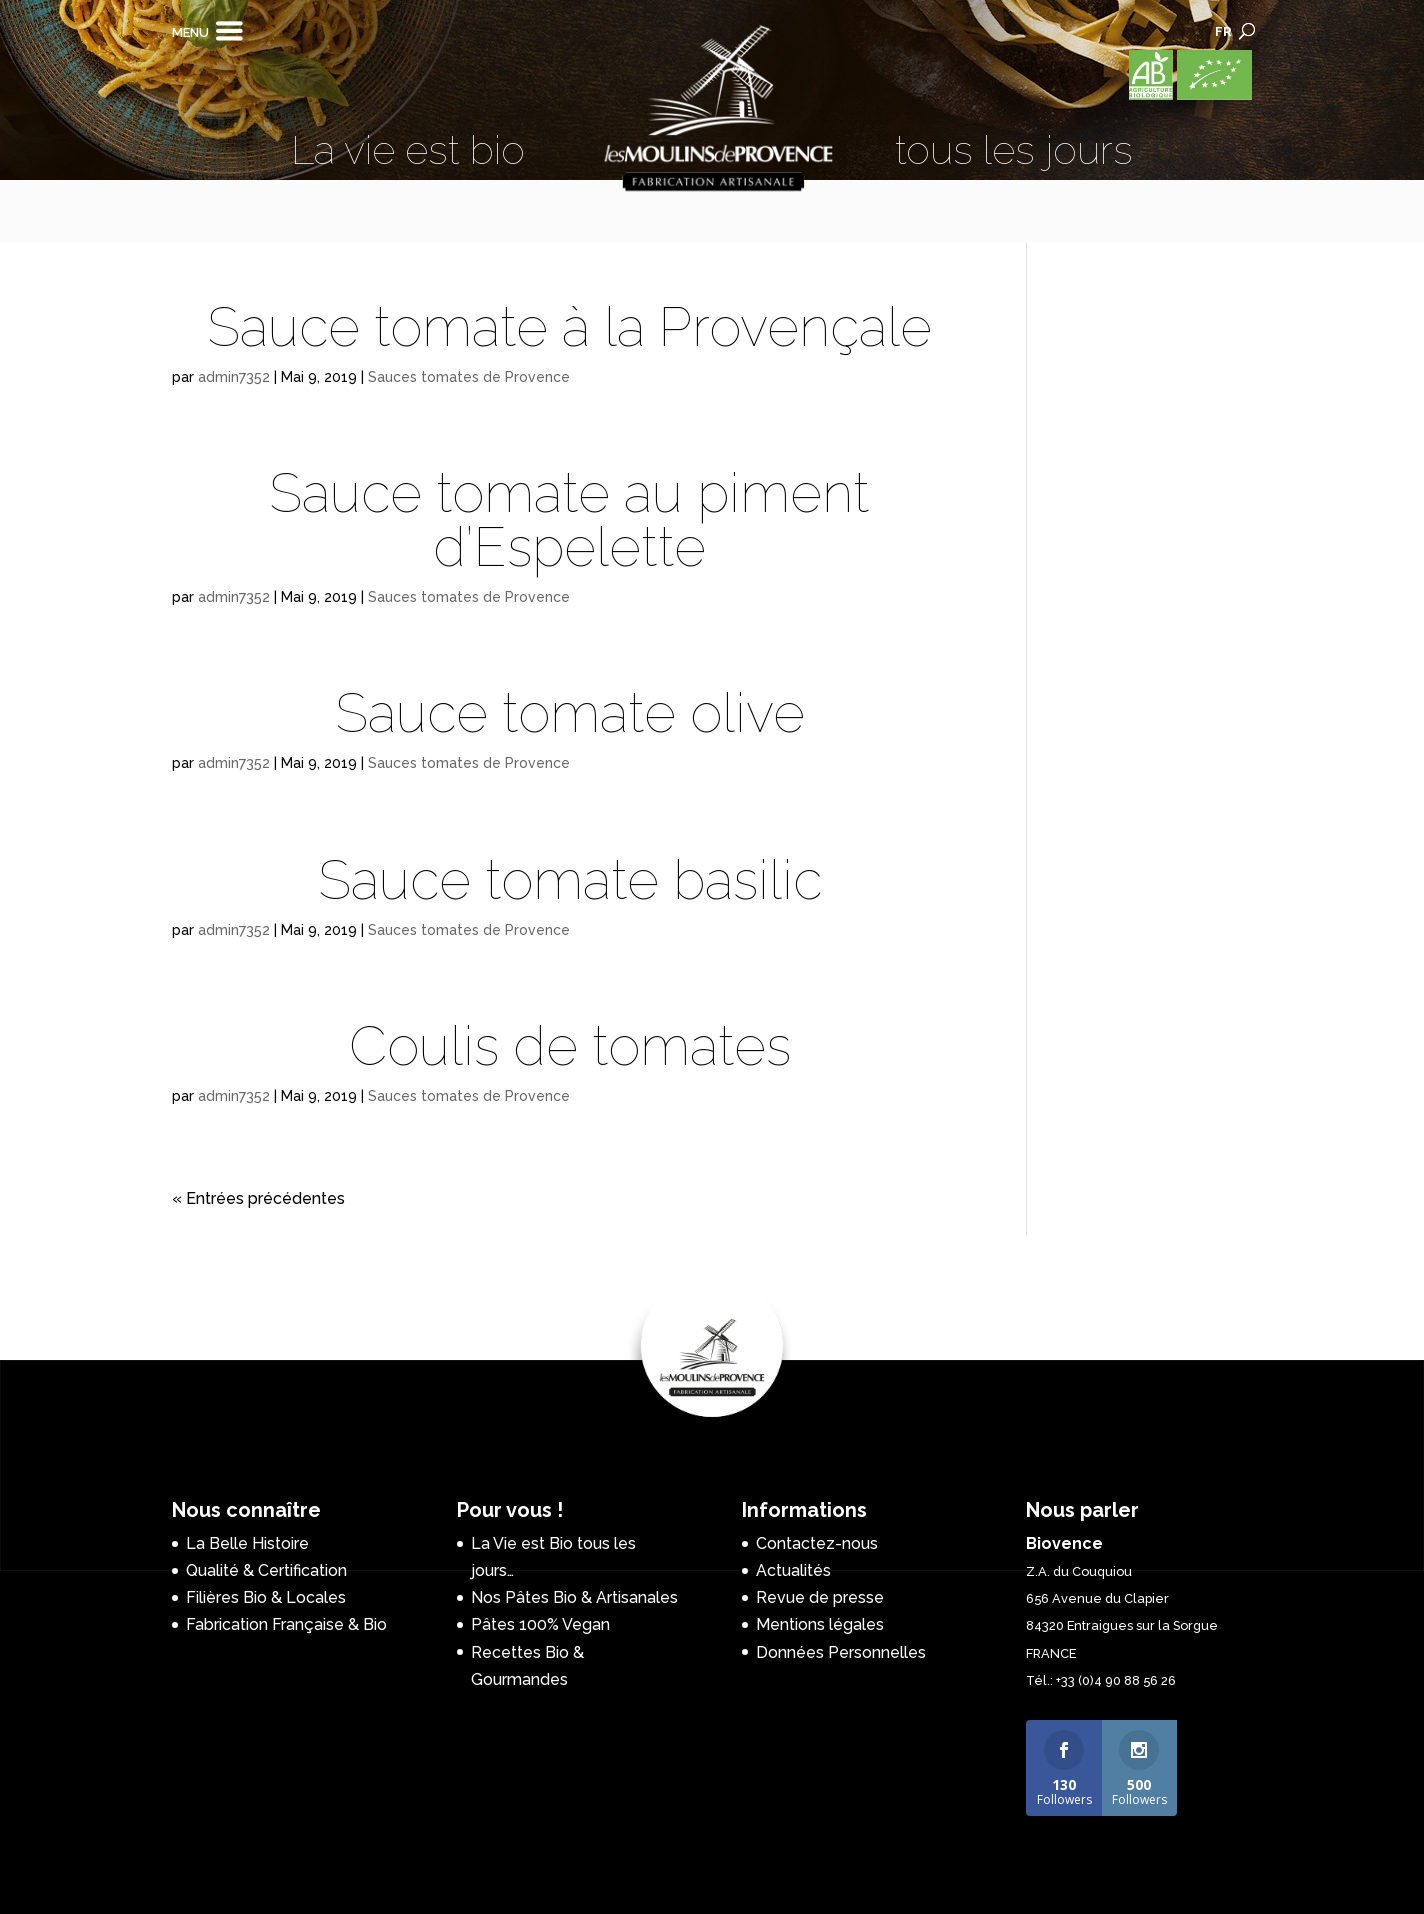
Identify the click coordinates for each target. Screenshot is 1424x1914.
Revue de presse (820, 1597)
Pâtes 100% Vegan (540, 1624)
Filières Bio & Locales (266, 1597)
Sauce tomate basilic (570, 880)
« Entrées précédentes (258, 1198)
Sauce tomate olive (570, 713)
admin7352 (234, 377)
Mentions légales (820, 1624)
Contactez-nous (817, 1543)
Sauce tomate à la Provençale (569, 327)
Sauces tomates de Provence (469, 377)
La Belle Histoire (247, 1543)
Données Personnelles (841, 1652)
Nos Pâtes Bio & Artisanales (574, 1597)
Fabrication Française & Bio (286, 1624)
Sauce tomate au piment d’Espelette (569, 520)
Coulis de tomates (570, 1046)
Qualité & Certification (266, 1570)
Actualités (793, 1570)
